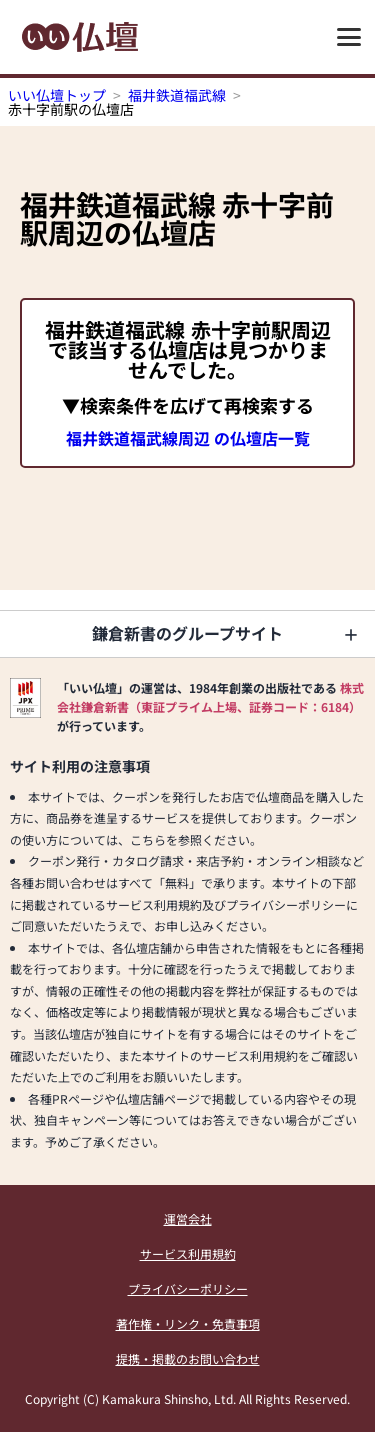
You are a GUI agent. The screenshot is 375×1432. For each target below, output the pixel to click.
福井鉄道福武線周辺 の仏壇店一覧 (188, 438)
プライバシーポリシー (188, 1288)
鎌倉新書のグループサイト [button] (187, 633)
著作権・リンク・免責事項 (188, 1323)
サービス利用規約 (188, 1253)
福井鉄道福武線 (177, 95)
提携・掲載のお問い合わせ (188, 1358)
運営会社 (188, 1218)
